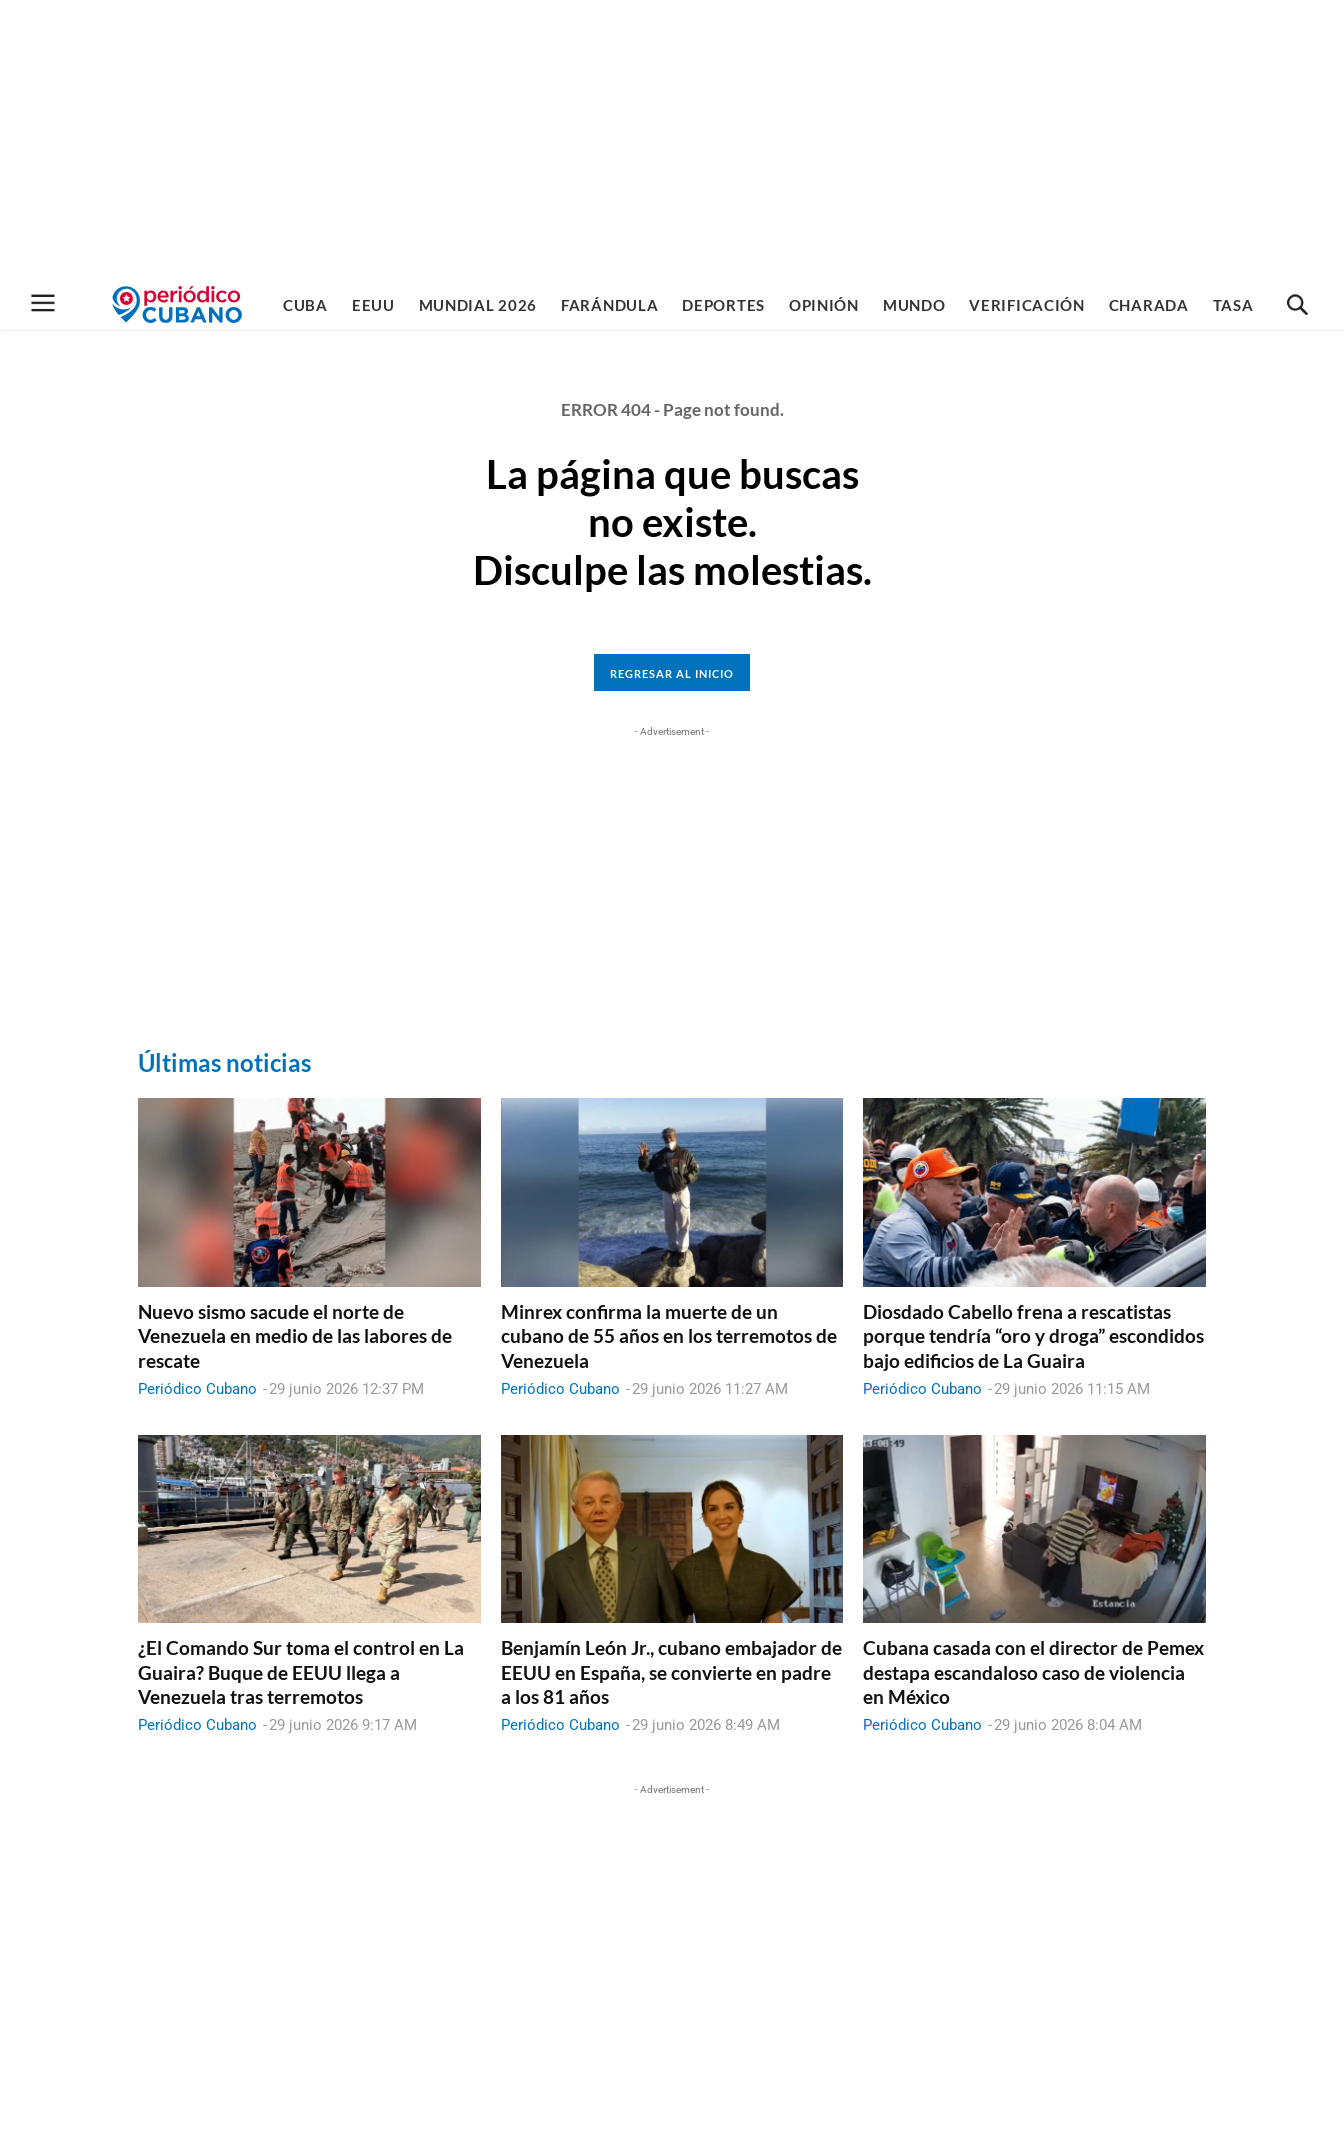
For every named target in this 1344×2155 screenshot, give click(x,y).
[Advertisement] (672, 140)
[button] (1297, 306)
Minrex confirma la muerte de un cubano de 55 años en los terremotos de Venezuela (669, 1336)
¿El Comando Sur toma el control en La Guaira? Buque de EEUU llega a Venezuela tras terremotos (301, 1672)
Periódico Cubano (197, 1389)
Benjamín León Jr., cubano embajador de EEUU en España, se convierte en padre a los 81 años (671, 1672)
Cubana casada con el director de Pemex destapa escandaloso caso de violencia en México (1033, 1672)
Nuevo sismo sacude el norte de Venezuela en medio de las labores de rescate (295, 1336)
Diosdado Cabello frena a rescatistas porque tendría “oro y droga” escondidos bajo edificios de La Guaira (1033, 1336)
